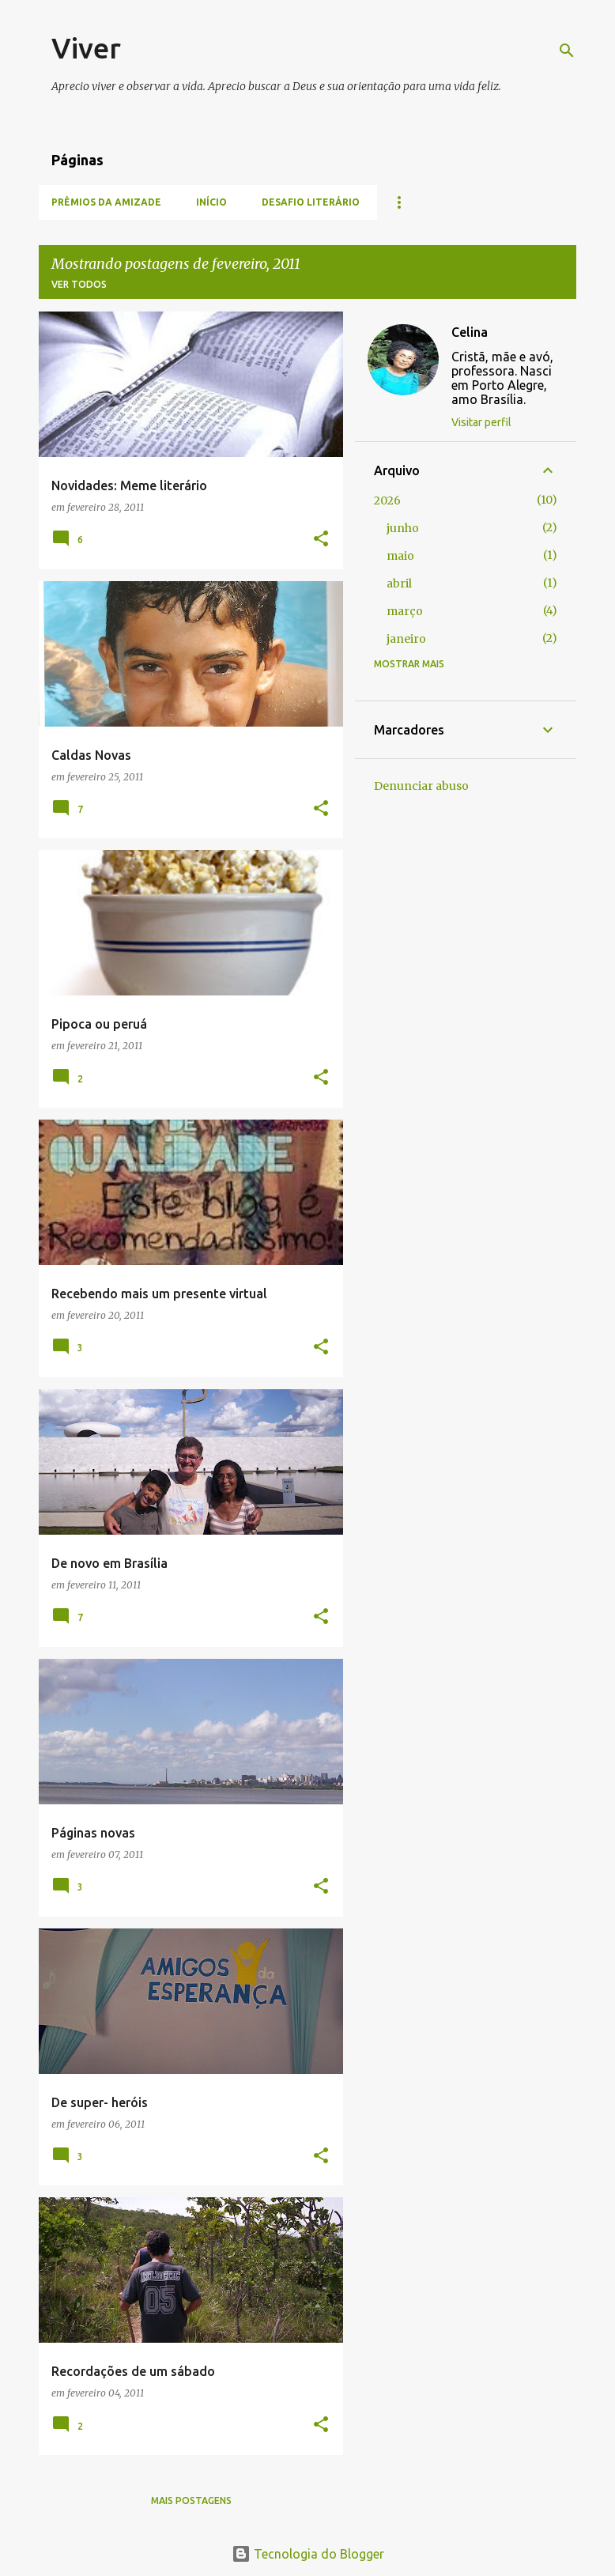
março (405, 611)
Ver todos (79, 284)
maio (400, 556)
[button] (320, 539)
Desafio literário (311, 202)
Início (211, 202)
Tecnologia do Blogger (308, 2554)
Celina (469, 332)
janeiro (406, 639)
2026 (387, 500)
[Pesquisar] (566, 51)
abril (399, 583)
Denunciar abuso (421, 786)
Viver (86, 48)
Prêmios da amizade (106, 202)
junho (403, 528)
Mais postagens (191, 2500)
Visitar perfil (481, 422)
